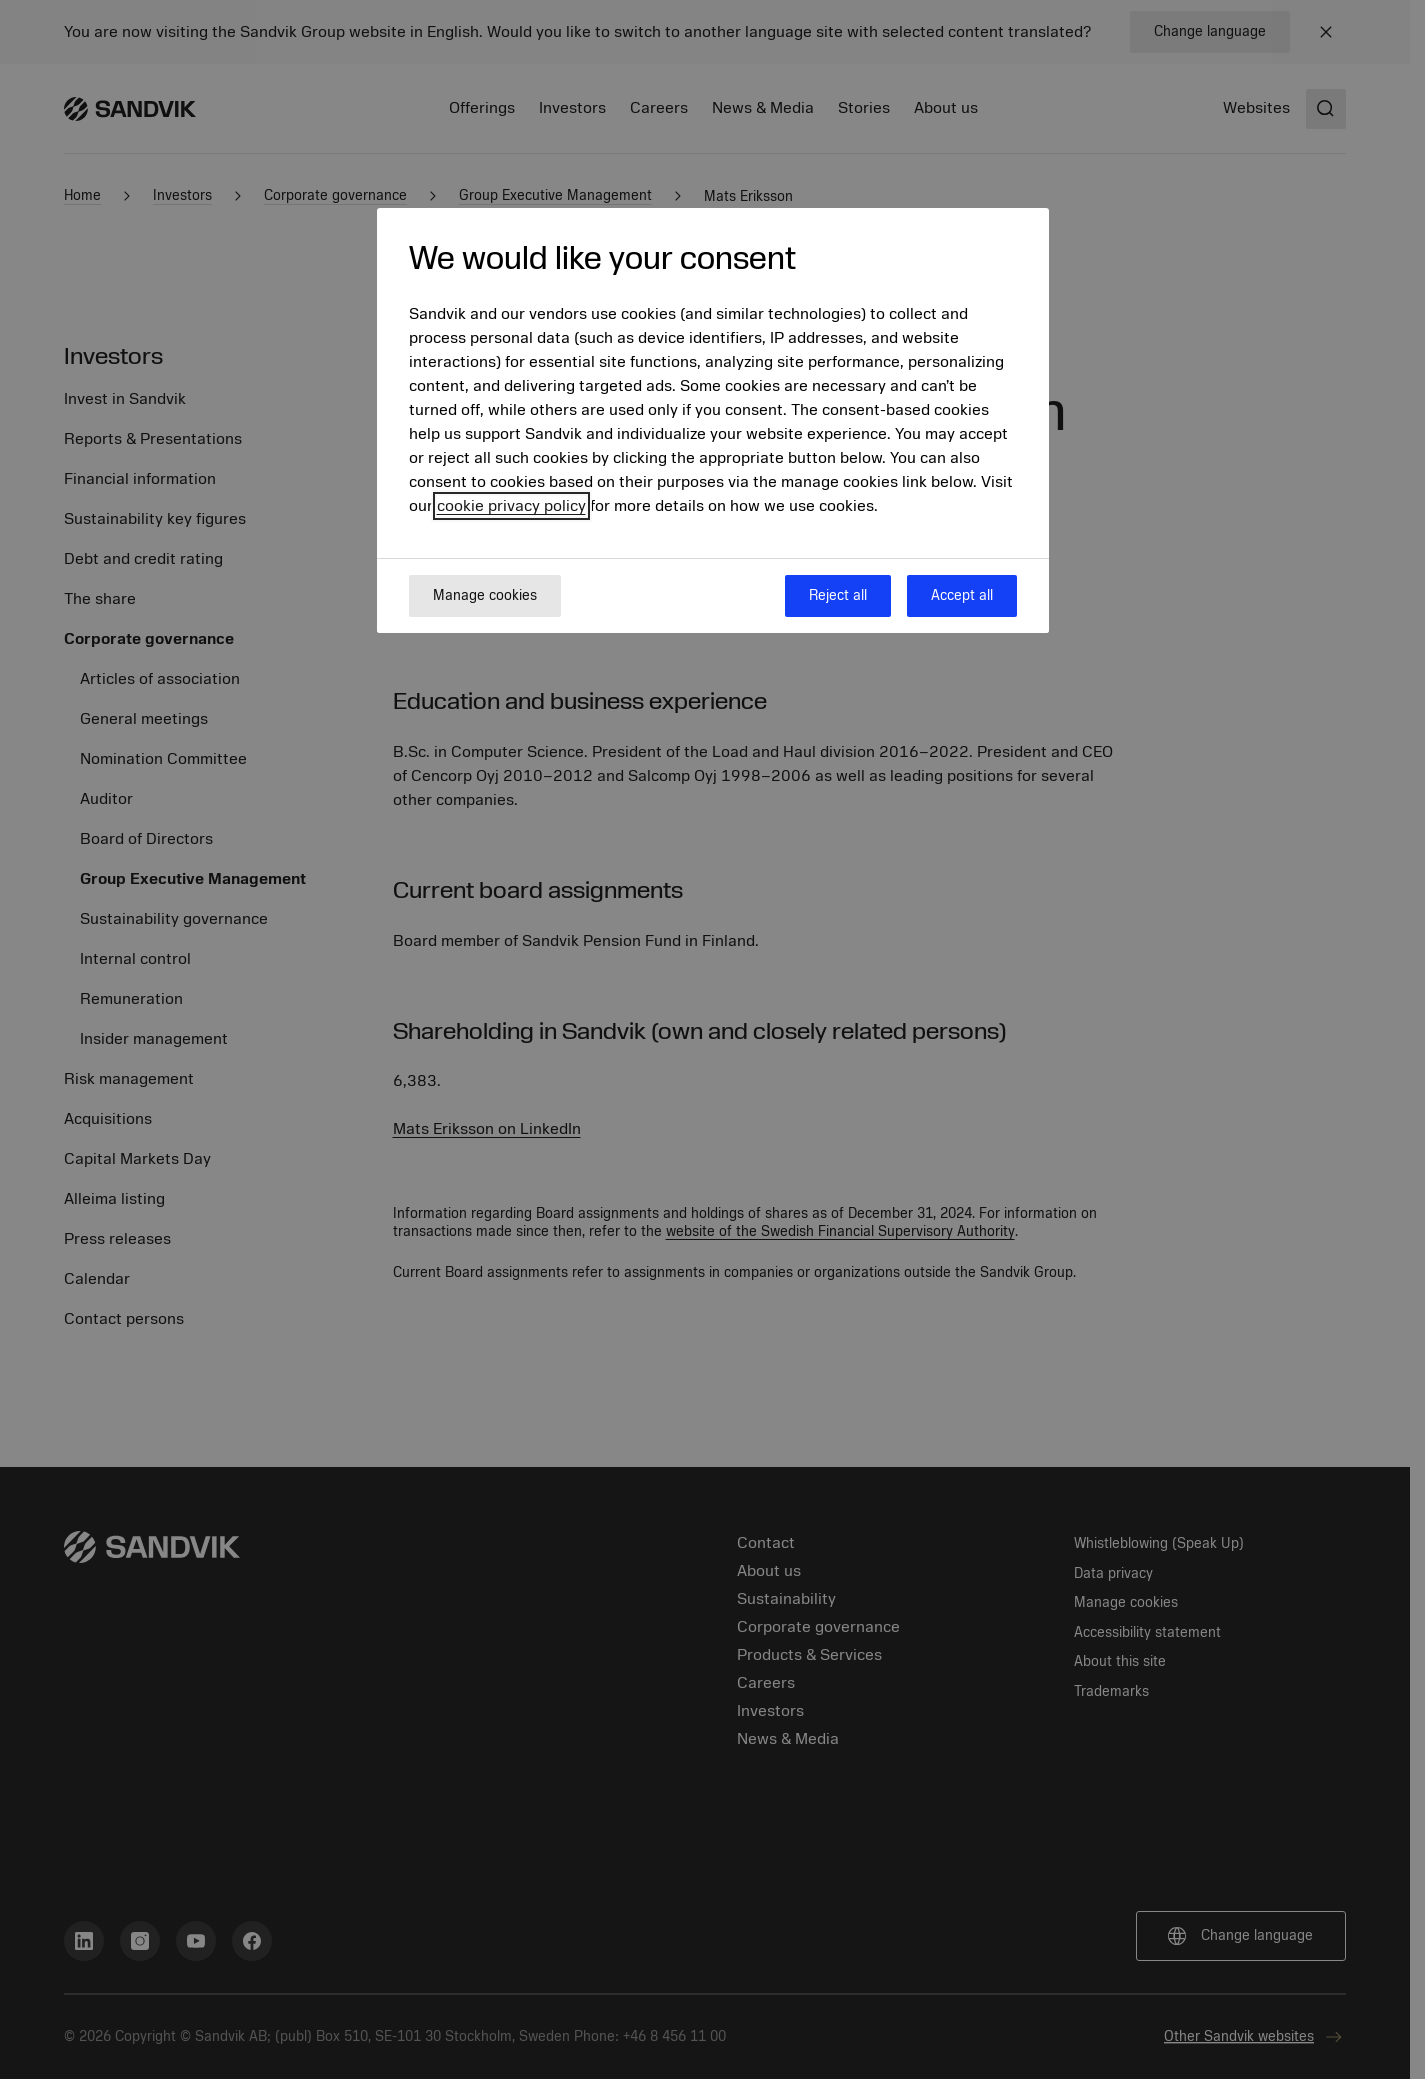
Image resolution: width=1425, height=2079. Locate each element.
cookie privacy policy (511, 506)
